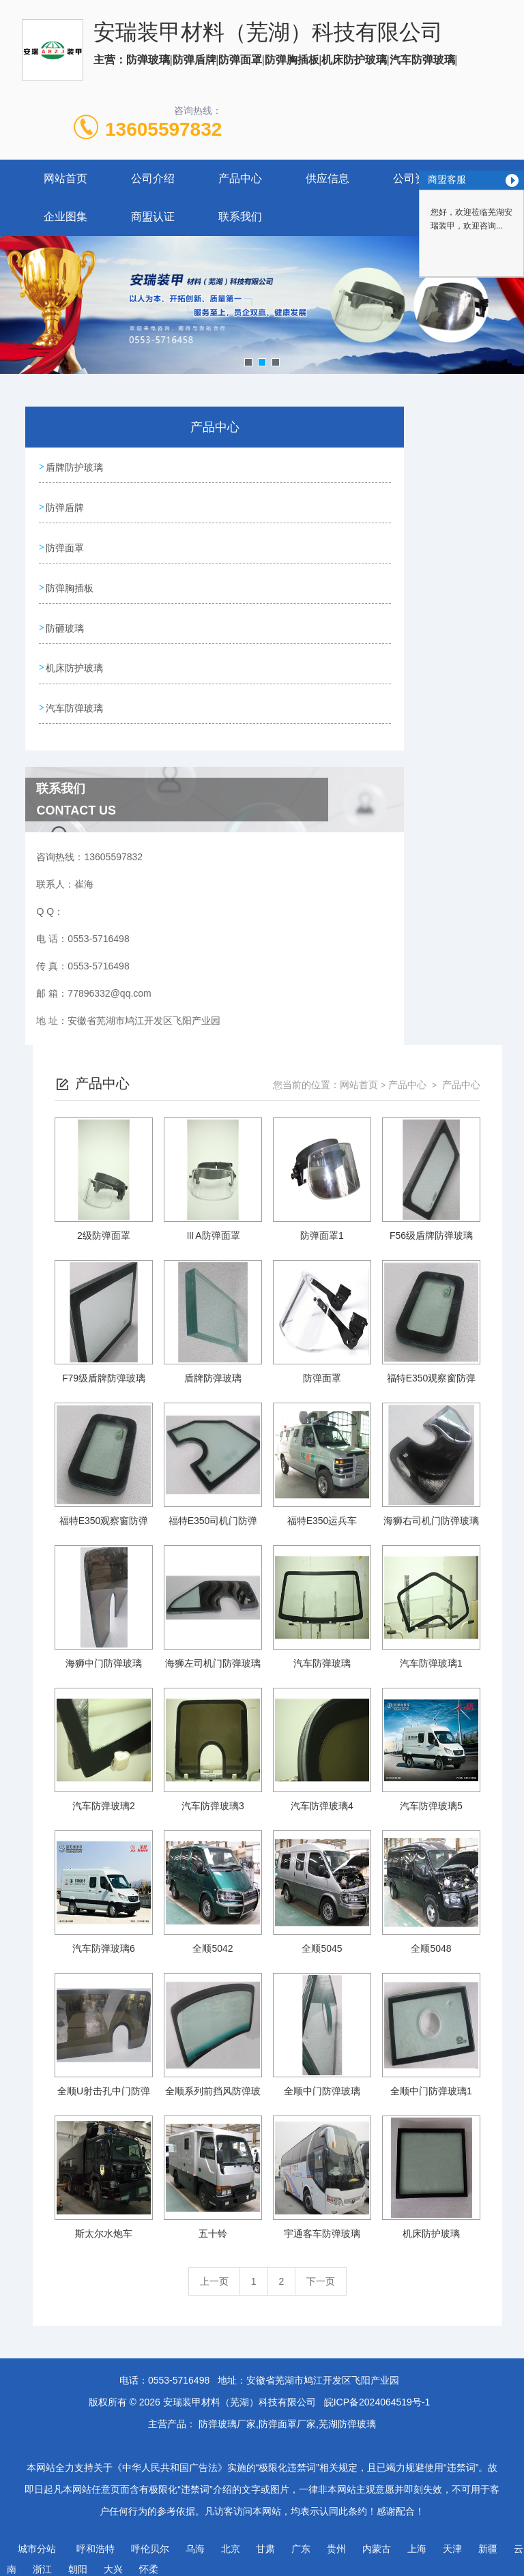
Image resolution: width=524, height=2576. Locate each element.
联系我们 (240, 216)
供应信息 (327, 178)
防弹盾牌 (65, 505)
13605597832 (163, 129)
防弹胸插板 (70, 583)
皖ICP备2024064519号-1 (377, 2393)
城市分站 (37, 2539)
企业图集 (65, 216)
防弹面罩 (65, 544)
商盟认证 (153, 216)
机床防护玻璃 (75, 661)
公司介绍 (153, 178)
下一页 (320, 2272)
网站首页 (65, 178)
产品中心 (240, 178)
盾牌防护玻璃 (75, 466)
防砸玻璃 (65, 622)
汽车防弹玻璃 (75, 699)
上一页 (214, 2272)
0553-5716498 (178, 2371)
